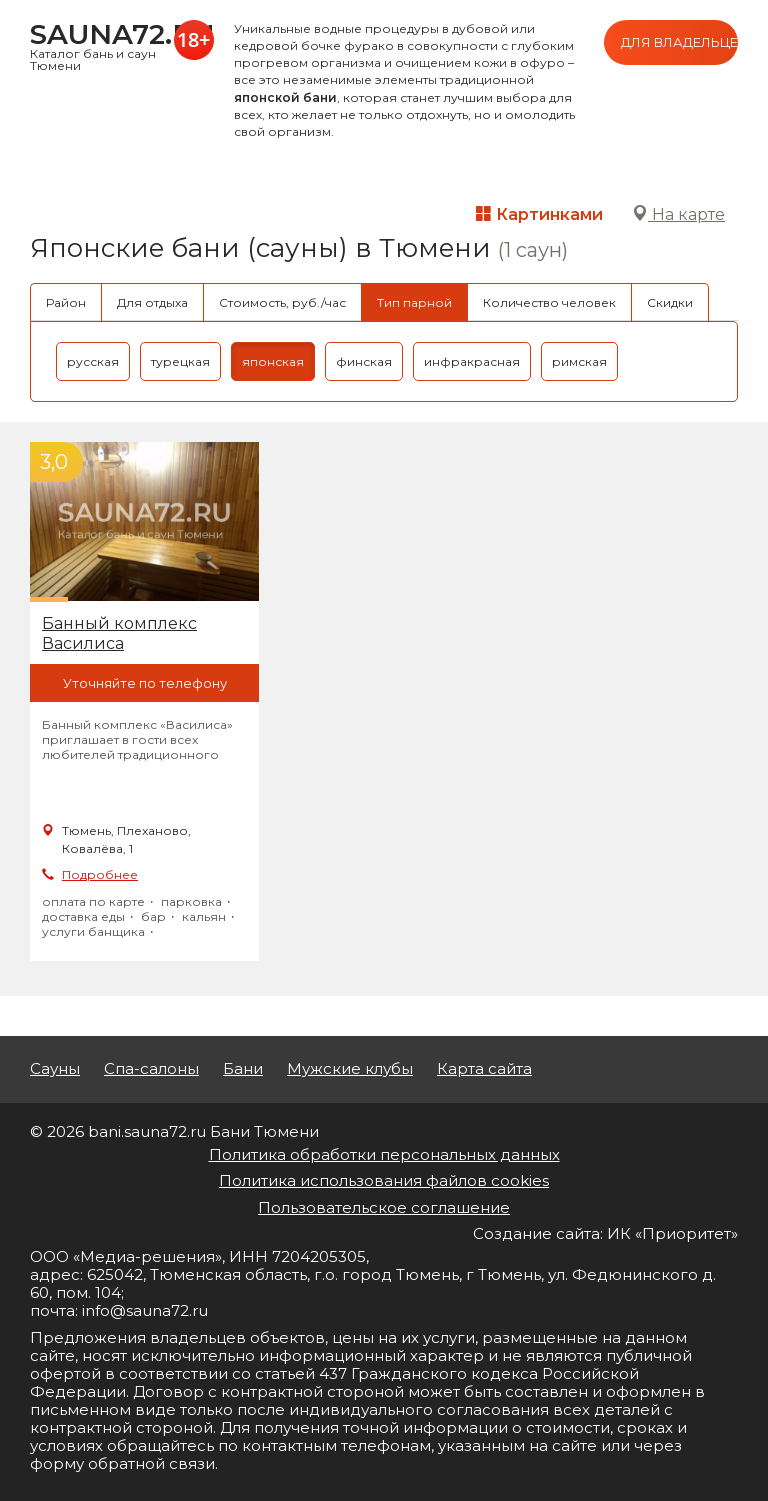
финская (364, 361)
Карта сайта (484, 1069)
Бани (243, 1069)
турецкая (180, 361)
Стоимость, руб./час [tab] (282, 302)
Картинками (539, 214)
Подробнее (100, 874)
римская (579, 361)
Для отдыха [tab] (152, 302)
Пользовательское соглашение (384, 1207)
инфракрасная (472, 361)
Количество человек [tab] (549, 302)
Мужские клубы (350, 1069)
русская (93, 361)
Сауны (55, 1069)
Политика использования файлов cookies (384, 1180)
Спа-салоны (151, 1069)
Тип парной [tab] (414, 302)
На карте (678, 214)
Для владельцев (679, 42)
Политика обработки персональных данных (384, 1154)
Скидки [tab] (670, 302)
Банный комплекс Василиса (119, 633)
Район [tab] (66, 302)
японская (273, 361)
